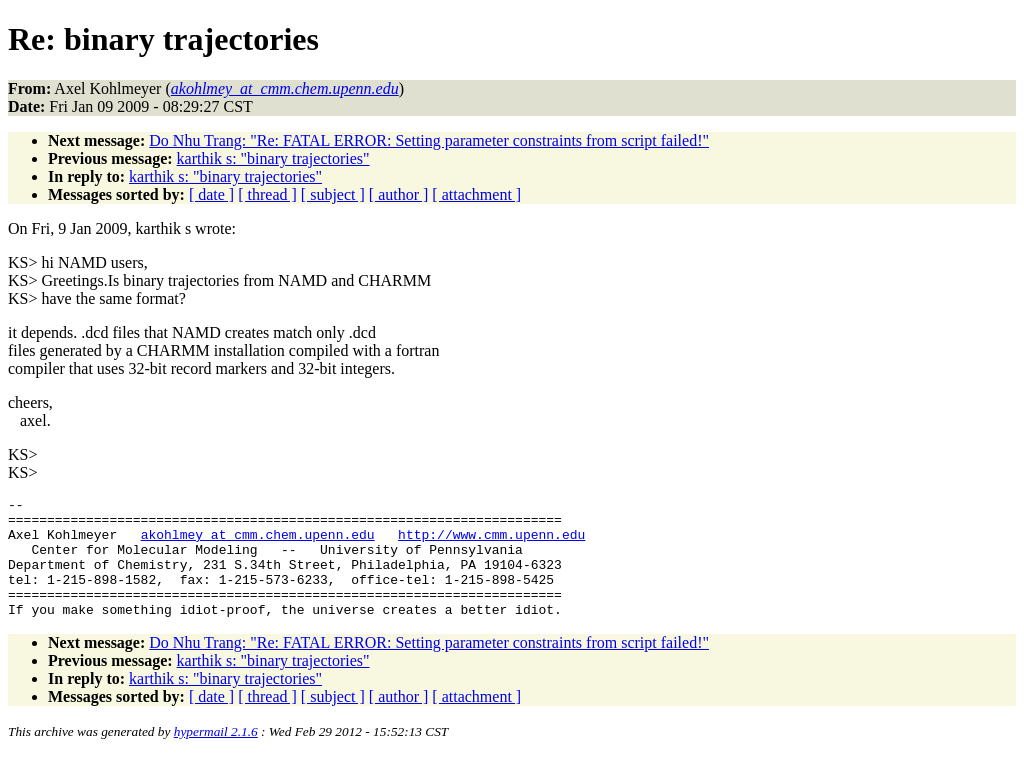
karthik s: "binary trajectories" (273, 158)
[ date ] (211, 194)
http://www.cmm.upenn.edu (491, 543)
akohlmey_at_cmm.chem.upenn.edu (258, 543)
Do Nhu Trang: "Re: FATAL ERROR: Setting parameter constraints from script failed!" (429, 140)
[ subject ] (333, 194)
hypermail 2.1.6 (216, 755)
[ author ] (399, 194)
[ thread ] (267, 194)
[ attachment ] (476, 194)
